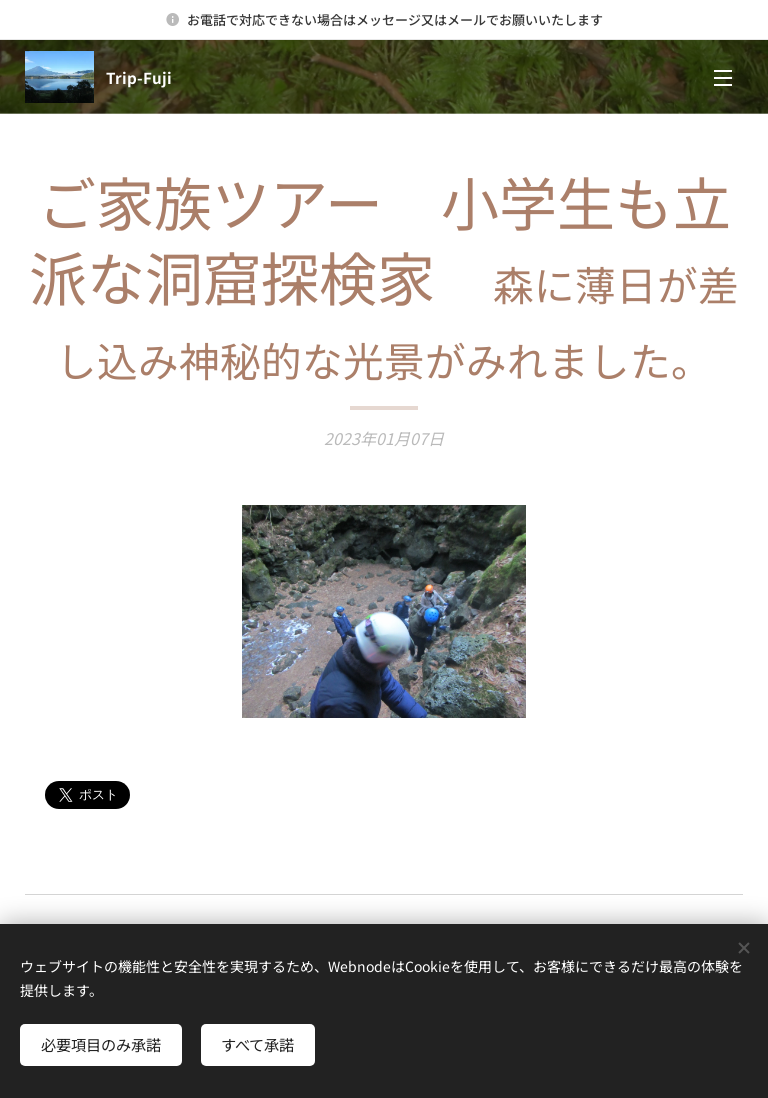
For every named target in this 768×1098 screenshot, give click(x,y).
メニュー (723, 78)
